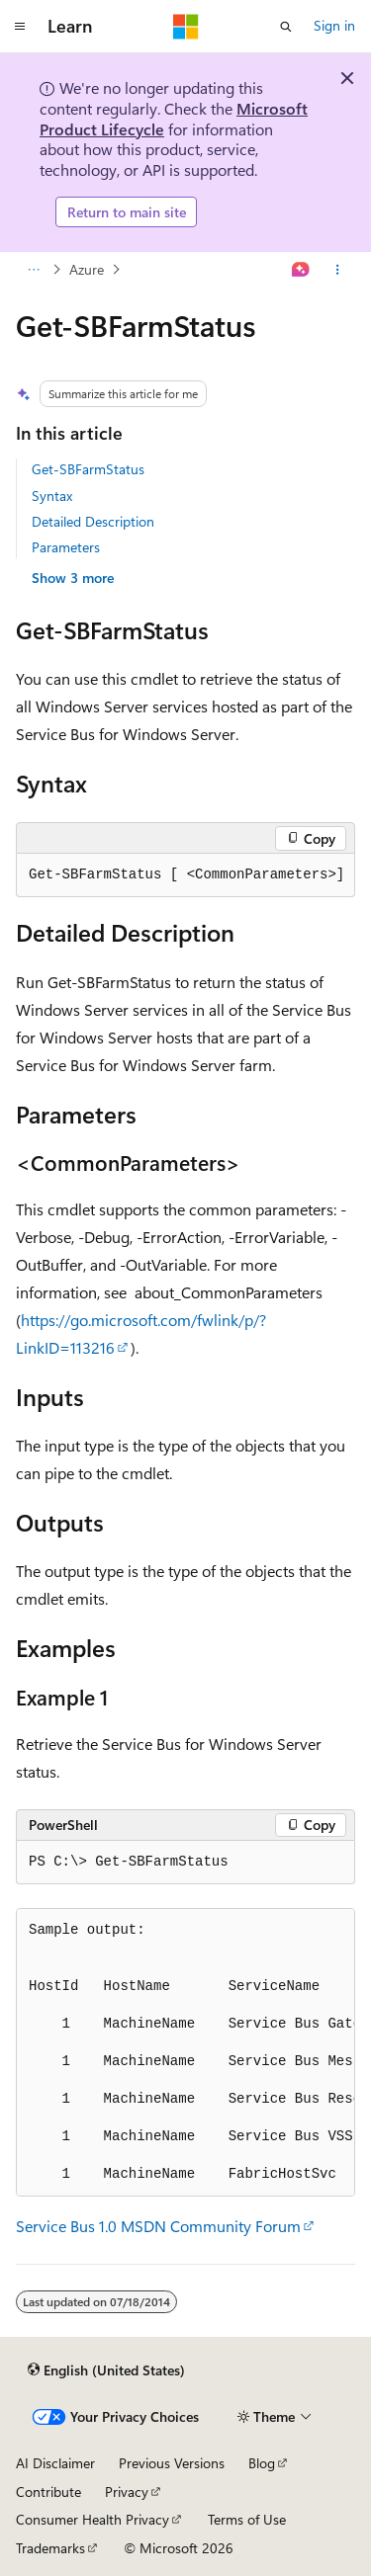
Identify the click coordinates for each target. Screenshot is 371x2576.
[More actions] (338, 270)
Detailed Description (93, 521)
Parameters (66, 547)
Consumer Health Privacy (92, 2519)
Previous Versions (172, 2462)
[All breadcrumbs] (33, 270)
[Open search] (286, 26)
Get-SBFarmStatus (88, 468)
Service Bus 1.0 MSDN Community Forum (158, 2225)
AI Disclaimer (55, 2462)
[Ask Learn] (301, 270)
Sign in (334, 25)
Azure (86, 269)
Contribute (48, 2491)
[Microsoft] (186, 27)
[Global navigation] (20, 26)
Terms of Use (247, 2519)
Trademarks (50, 2547)
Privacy (126, 2491)
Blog (261, 2462)
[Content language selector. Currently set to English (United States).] (106, 2369)
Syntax (52, 495)
